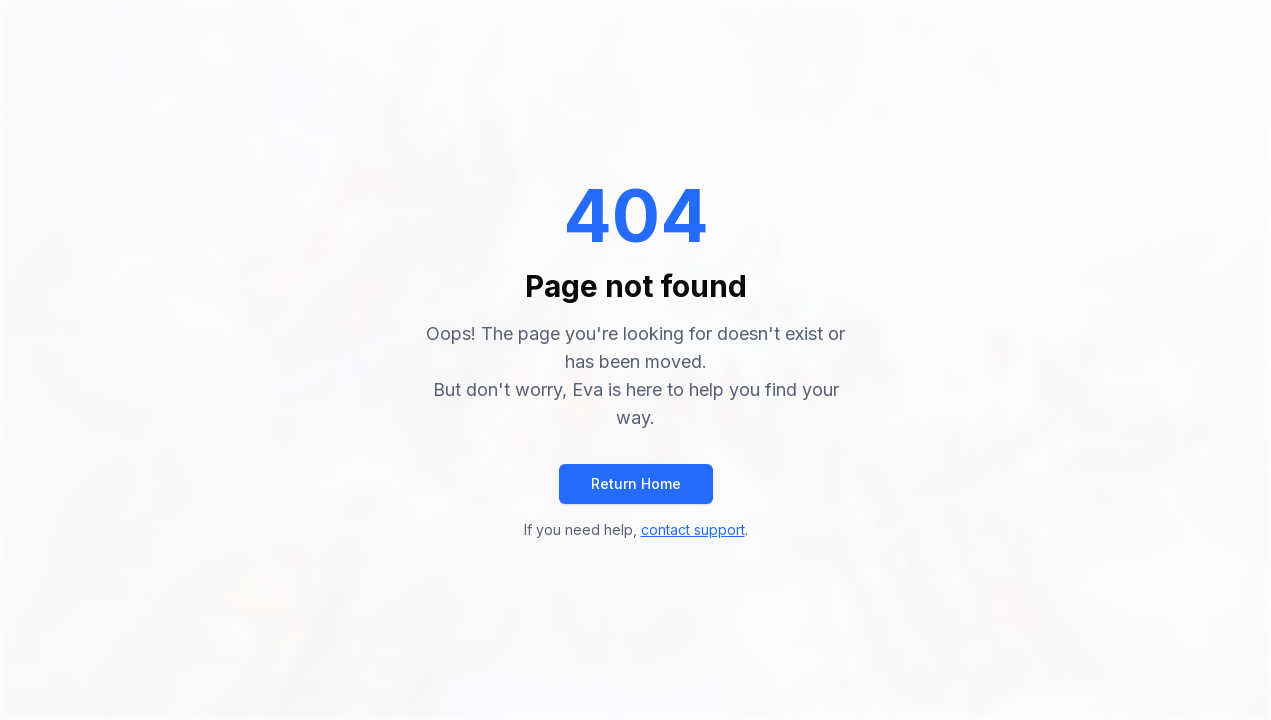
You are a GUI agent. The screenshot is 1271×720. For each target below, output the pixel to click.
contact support (693, 529)
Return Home (636, 483)
